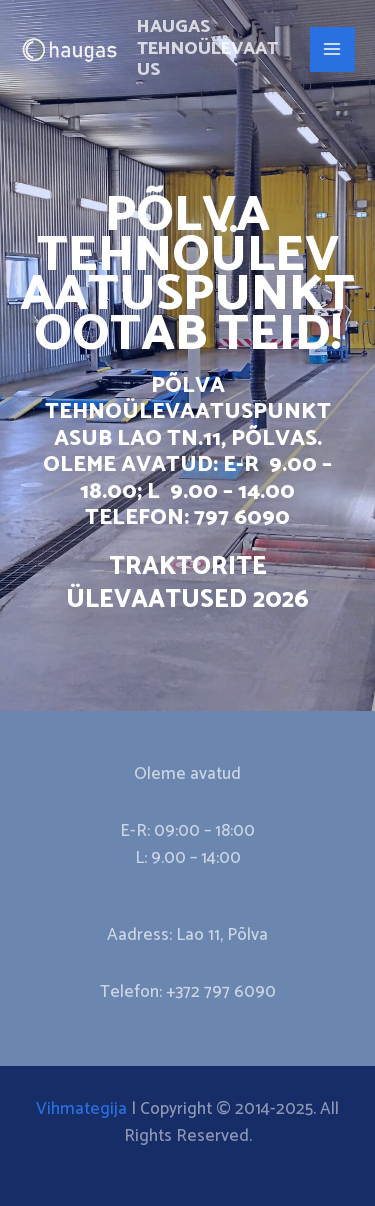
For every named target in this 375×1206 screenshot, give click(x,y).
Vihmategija (81, 1109)
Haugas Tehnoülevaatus (207, 48)
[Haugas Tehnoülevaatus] (70, 49)
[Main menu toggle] (333, 50)
